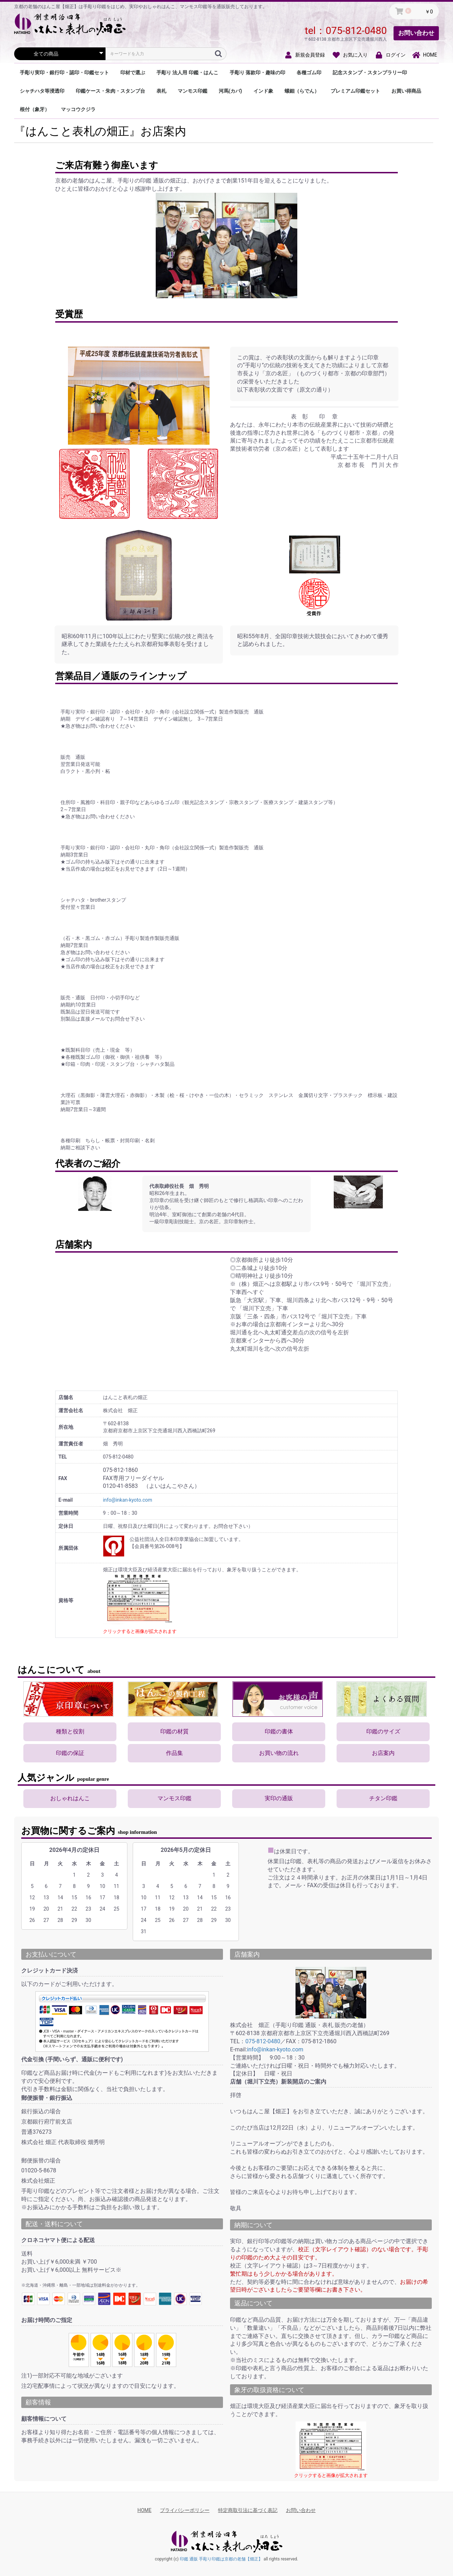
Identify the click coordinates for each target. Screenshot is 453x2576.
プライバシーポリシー (185, 2510)
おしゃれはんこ (70, 1798)
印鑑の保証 (70, 1753)
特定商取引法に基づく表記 (247, 2510)
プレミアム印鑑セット (355, 91)
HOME (144, 2510)
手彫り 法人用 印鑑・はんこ (187, 72)
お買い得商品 (406, 91)
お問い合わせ (416, 32)
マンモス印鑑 (192, 91)
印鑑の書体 (279, 1731)
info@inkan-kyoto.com (127, 1500)
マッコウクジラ (78, 109)
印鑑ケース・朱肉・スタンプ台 (110, 91)
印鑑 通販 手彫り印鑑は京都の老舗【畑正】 (221, 2559)
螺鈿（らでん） (302, 91)
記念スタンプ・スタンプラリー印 (370, 72)
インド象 (263, 91)
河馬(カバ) (230, 91)
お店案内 (383, 1753)
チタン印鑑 (383, 1798)
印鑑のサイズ (383, 1731)
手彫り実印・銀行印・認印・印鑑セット (64, 72)
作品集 (174, 1753)
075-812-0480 (356, 30)
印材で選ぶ (132, 72)
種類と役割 (70, 1731)
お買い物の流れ (279, 1753)
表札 (161, 91)
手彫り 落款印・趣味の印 (257, 72)
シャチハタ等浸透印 (42, 91)
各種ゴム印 (309, 72)
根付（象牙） (35, 109)
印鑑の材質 (174, 1731)
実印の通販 (279, 1798)
